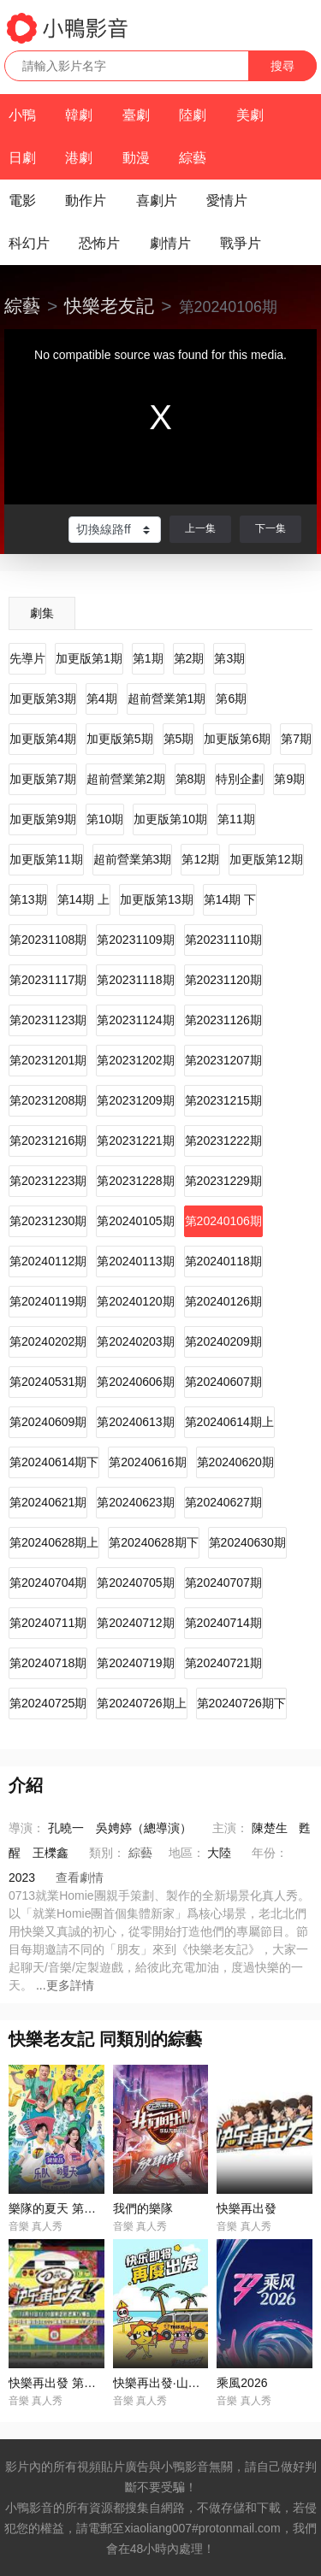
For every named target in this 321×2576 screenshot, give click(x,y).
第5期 (178, 739)
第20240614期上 (229, 1422)
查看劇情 (80, 1877)
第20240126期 (223, 1301)
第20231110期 (223, 939)
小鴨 (22, 115)
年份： (270, 1853)
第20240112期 (47, 1261)
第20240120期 (135, 1301)
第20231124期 (135, 1020)
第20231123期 (47, 1020)
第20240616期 (147, 1462)
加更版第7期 (42, 779)
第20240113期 (135, 1261)
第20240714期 (223, 1623)
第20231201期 (47, 1060)
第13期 (28, 899)
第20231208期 (47, 1100)
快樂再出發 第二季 (58, 2383)
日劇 (22, 157)
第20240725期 (47, 1703)
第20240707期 (223, 1582)
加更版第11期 (46, 859)
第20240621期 (47, 1502)
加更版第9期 (42, 819)
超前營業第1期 (167, 698)
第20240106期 (223, 1221)
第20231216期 (47, 1140)
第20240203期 (135, 1341)
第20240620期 (235, 1462)
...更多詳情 (65, 1985)
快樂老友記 (109, 305)
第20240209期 (223, 1341)
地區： (187, 1853)
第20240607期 (223, 1381)
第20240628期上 (53, 1542)
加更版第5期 (119, 739)
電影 (22, 200)
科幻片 (29, 243)
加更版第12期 (266, 859)
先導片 (27, 658)
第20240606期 (135, 1381)
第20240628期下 (153, 1542)
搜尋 (282, 66)
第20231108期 (47, 939)
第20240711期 (47, 1623)
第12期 (200, 859)
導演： (27, 1828)
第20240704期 (47, 1582)
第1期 (148, 658)
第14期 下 (230, 899)
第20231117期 (47, 980)
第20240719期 (135, 1663)
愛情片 (226, 200)
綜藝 (192, 157)
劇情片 (170, 243)
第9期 (289, 779)
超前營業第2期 (125, 779)
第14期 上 (83, 899)
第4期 (101, 698)
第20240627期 (223, 1502)
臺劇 (136, 115)
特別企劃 (240, 779)
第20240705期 (135, 1582)
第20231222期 (223, 1140)
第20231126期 (223, 1020)
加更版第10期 (170, 819)
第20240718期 (47, 1663)
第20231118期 (135, 980)
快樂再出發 (246, 2208)
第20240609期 (47, 1422)
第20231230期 (47, 1221)
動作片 (85, 200)
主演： (230, 1828)
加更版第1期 (89, 658)
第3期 (229, 658)
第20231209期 (135, 1100)
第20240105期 (135, 1221)
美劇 (250, 115)
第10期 (105, 819)
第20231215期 (223, 1100)
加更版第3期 (42, 698)
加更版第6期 (237, 739)
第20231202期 (135, 1060)
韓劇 (78, 115)
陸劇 (192, 115)
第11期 (236, 819)
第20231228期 (135, 1181)
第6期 (231, 698)
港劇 (78, 157)
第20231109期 (135, 939)
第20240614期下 (53, 1462)
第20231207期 (223, 1060)
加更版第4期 (42, 739)
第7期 (296, 739)
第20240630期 (247, 1542)
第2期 (189, 658)
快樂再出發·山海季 (162, 2383)
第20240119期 (47, 1301)
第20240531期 (47, 1381)
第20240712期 (135, 1623)
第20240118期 (223, 1261)
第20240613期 (135, 1422)
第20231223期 (47, 1181)
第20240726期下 (241, 1703)
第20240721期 (223, 1663)
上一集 (200, 528)
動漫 (136, 157)
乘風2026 (242, 2383)
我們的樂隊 (143, 2208)
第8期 (190, 779)
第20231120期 (223, 980)
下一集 (270, 528)
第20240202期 (47, 1341)
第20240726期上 (141, 1703)
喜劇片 (156, 200)
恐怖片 (99, 243)
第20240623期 (135, 1502)
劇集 (42, 613)
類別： (107, 1853)
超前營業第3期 (132, 859)
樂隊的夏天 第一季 (58, 2208)
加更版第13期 (156, 899)
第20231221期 (135, 1140)
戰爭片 (240, 243)
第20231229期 (223, 1181)
